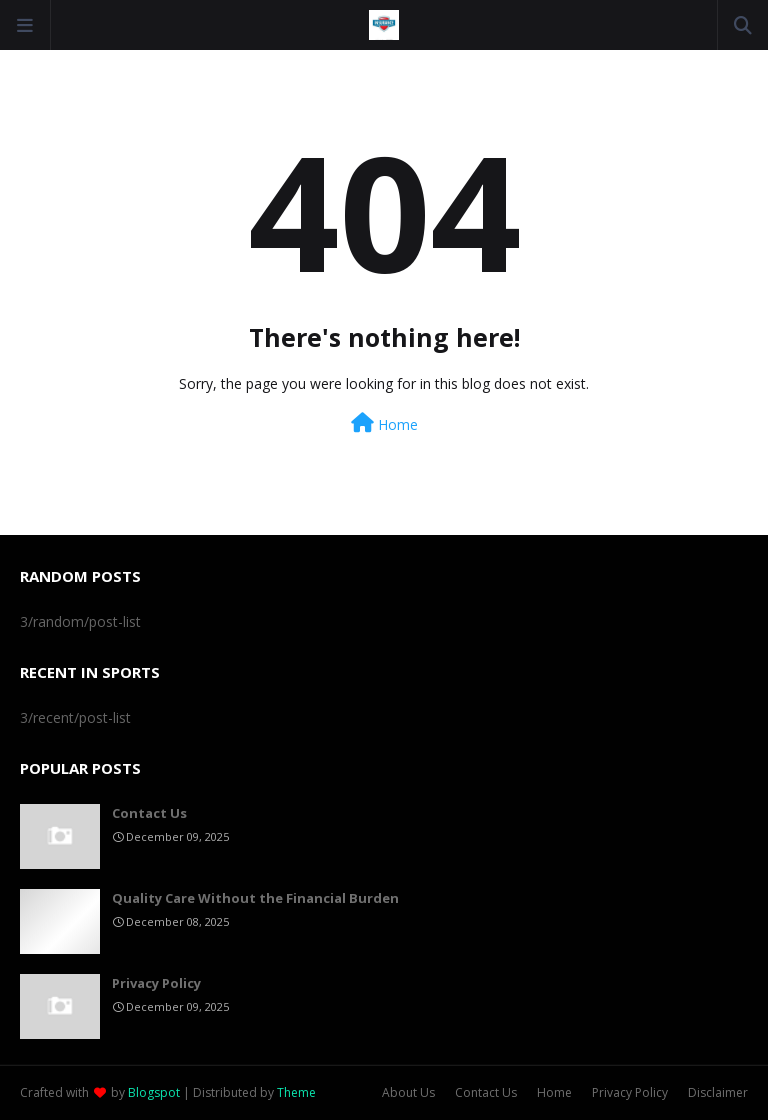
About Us (408, 1092)
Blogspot (154, 1092)
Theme (296, 1092)
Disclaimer (718, 1092)
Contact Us (149, 813)
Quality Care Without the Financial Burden (255, 898)
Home (384, 423)
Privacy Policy (156, 983)
